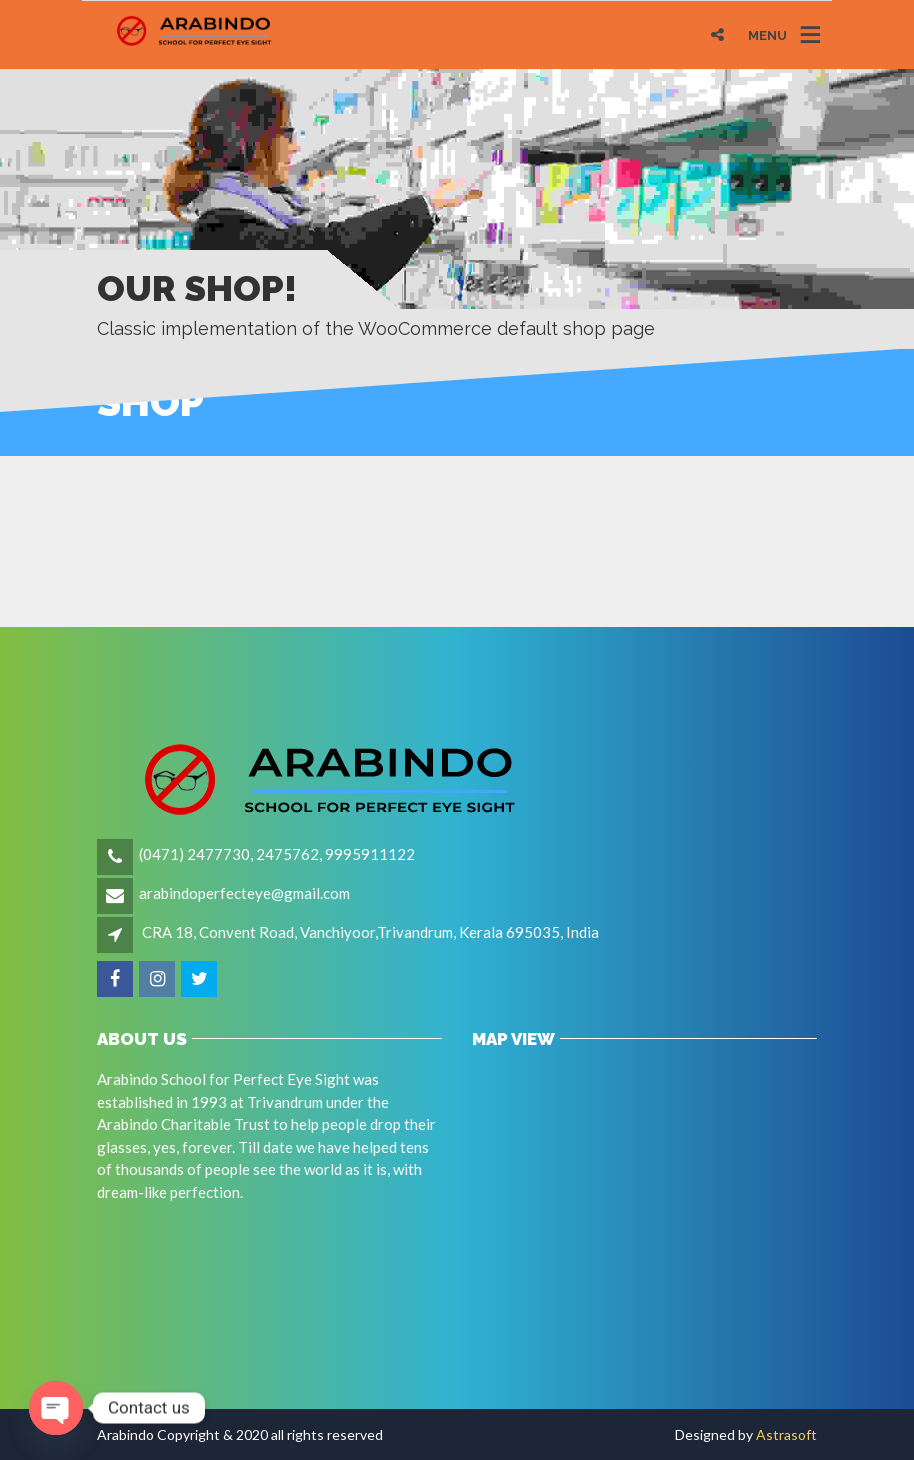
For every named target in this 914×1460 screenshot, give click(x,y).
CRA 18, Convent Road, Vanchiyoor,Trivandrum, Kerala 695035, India (370, 932)
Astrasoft (786, 1434)
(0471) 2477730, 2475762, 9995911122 (277, 854)
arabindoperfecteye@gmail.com (244, 893)
